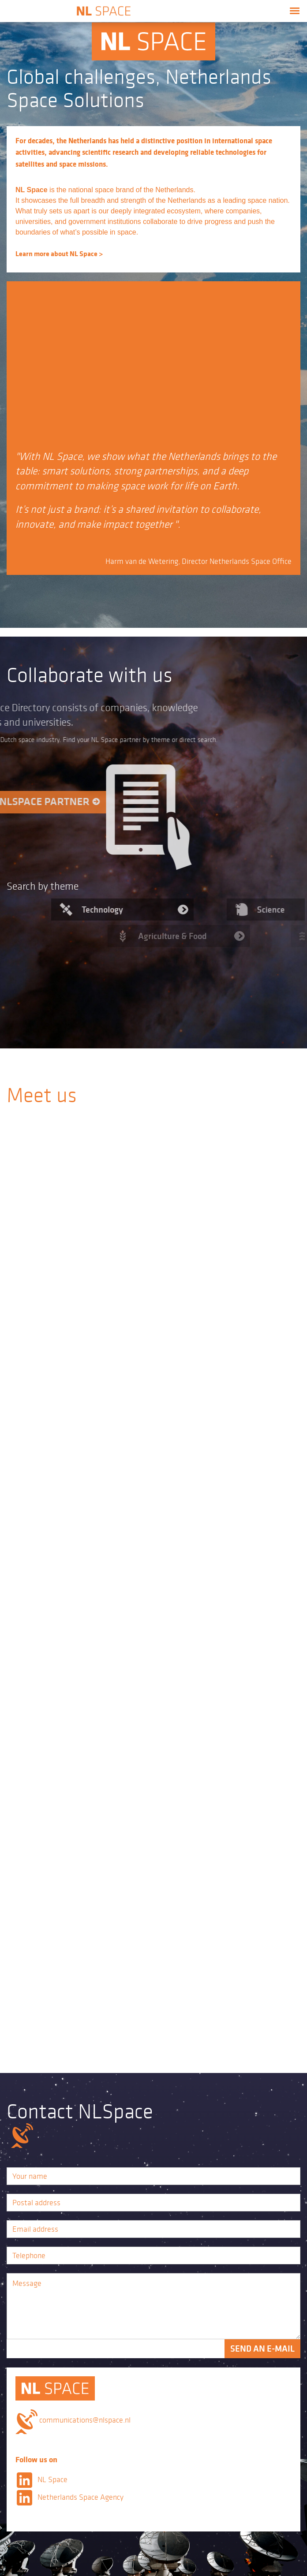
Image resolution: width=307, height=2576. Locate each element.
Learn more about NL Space (45, 253)
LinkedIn (24, 2480)
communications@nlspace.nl (85, 2420)
